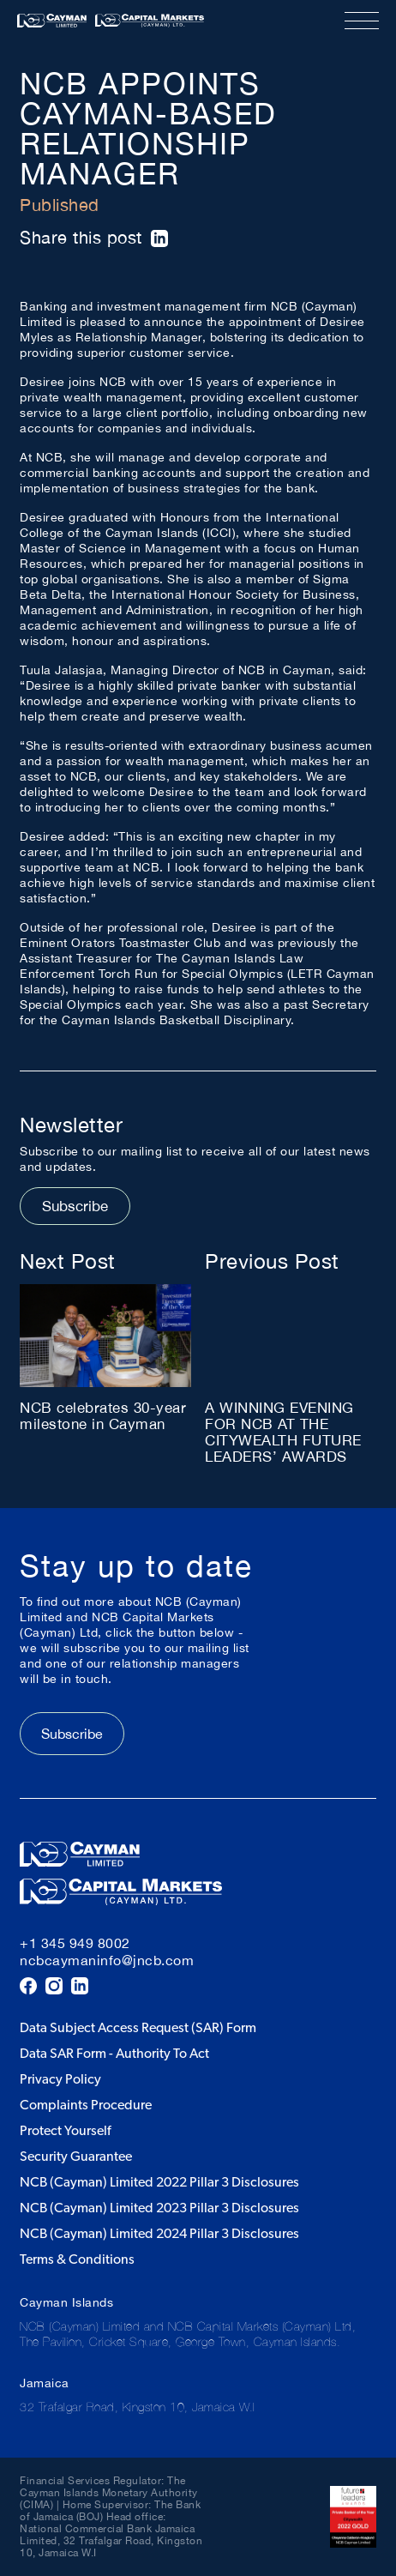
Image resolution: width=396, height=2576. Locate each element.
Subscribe (75, 1206)
